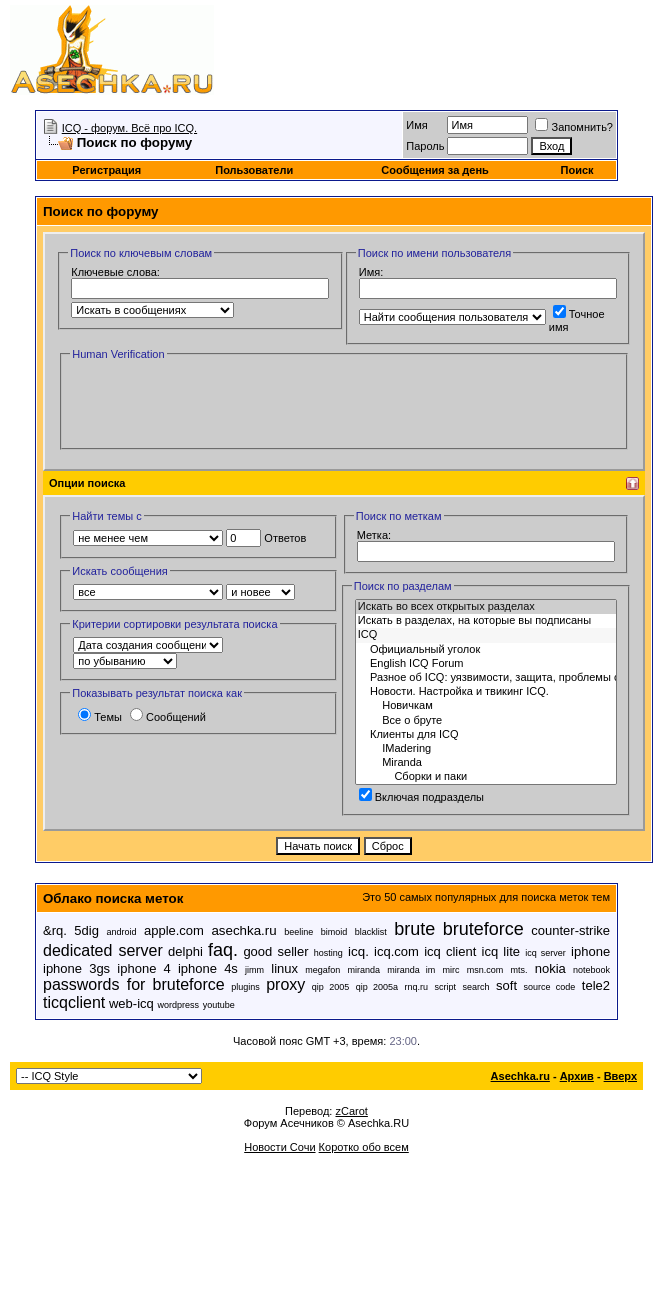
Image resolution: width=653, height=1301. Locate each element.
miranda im (411, 970)
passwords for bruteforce (134, 984)
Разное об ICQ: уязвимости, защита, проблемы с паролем (486, 678)
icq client (450, 951)
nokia (550, 968)
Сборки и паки (486, 777)
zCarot (351, 1111)
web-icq (131, 1003)
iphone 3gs (76, 968)
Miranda (486, 763)
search (476, 987)
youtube (219, 1005)
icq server (545, 953)
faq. (223, 950)
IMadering (486, 749)
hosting (328, 953)
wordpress (178, 1005)
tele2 (596, 985)
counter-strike (570, 930)
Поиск (577, 170)
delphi (185, 951)
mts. (518, 970)
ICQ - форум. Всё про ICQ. (129, 128)
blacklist (371, 932)
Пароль (425, 146)
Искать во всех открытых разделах (486, 607)
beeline (298, 932)
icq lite (501, 951)
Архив (577, 1076)
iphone (590, 951)
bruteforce (483, 929)
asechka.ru (243, 930)
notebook (591, 970)
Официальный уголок (486, 650)
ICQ (486, 635)
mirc (451, 970)
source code (550, 987)
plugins (245, 987)
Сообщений (168, 717)
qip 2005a (377, 987)
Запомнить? (574, 127)
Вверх (620, 1076)
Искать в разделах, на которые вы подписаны (486, 621)
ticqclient (74, 1002)
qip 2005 (330, 987)
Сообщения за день (434, 170)
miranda (364, 970)
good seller (275, 951)
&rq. (55, 930)
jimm (254, 970)
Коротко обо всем (364, 1147)
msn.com (485, 970)
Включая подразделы (421, 797)
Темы (100, 717)
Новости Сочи (279, 1147)
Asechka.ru (520, 1076)
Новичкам (486, 706)
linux (284, 968)
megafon (322, 970)
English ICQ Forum (486, 664)
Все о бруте (486, 721)
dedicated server (103, 950)
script (446, 987)
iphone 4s (208, 968)
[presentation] (222, 403)
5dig (86, 930)
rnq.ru (417, 987)
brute (414, 929)
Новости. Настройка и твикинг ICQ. (486, 692)
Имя (416, 125)
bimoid (334, 932)
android (121, 932)
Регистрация (106, 170)
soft (506, 985)
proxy (285, 984)
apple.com (174, 930)
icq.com (396, 951)
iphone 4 (143, 968)
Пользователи (254, 170)
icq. (358, 951)
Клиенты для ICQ (486, 735)
